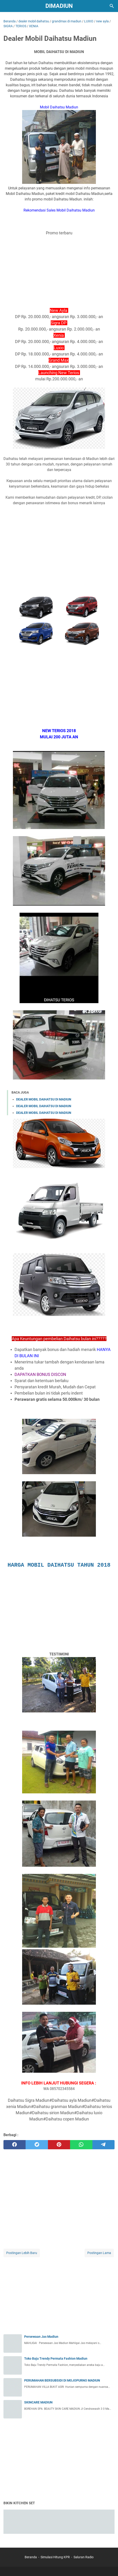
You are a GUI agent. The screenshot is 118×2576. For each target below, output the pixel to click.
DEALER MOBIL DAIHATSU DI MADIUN (43, 1099)
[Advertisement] (59, 271)
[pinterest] (59, 2144)
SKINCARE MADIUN (38, 2402)
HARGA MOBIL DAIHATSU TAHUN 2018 (59, 1565)
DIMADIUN (59, 6)
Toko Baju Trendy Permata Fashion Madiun (55, 2358)
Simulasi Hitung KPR (55, 2557)
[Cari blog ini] (112, 6)
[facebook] (14, 2144)
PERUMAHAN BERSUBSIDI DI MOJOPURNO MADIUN (62, 2380)
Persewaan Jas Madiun (41, 2336)
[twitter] (37, 2144)
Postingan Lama (99, 2253)
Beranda (31, 2557)
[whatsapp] (81, 2144)
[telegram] (103, 2144)
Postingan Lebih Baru (21, 2253)
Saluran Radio (84, 2557)
